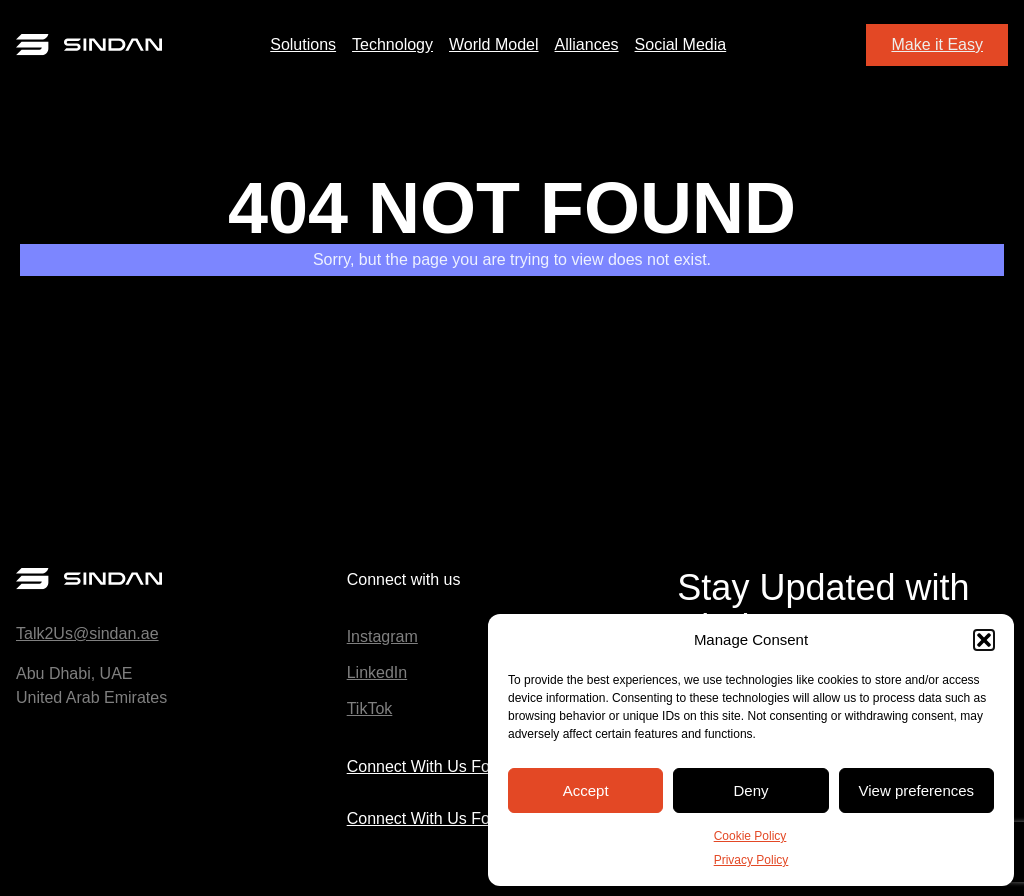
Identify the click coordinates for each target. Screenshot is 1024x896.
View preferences (917, 790)
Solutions (303, 44)
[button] (984, 640)
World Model (494, 44)
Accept (586, 790)
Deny (750, 790)
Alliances (587, 44)
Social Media (681, 44)
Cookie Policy (750, 836)
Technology (392, 44)
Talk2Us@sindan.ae (87, 633)
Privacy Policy (751, 860)
